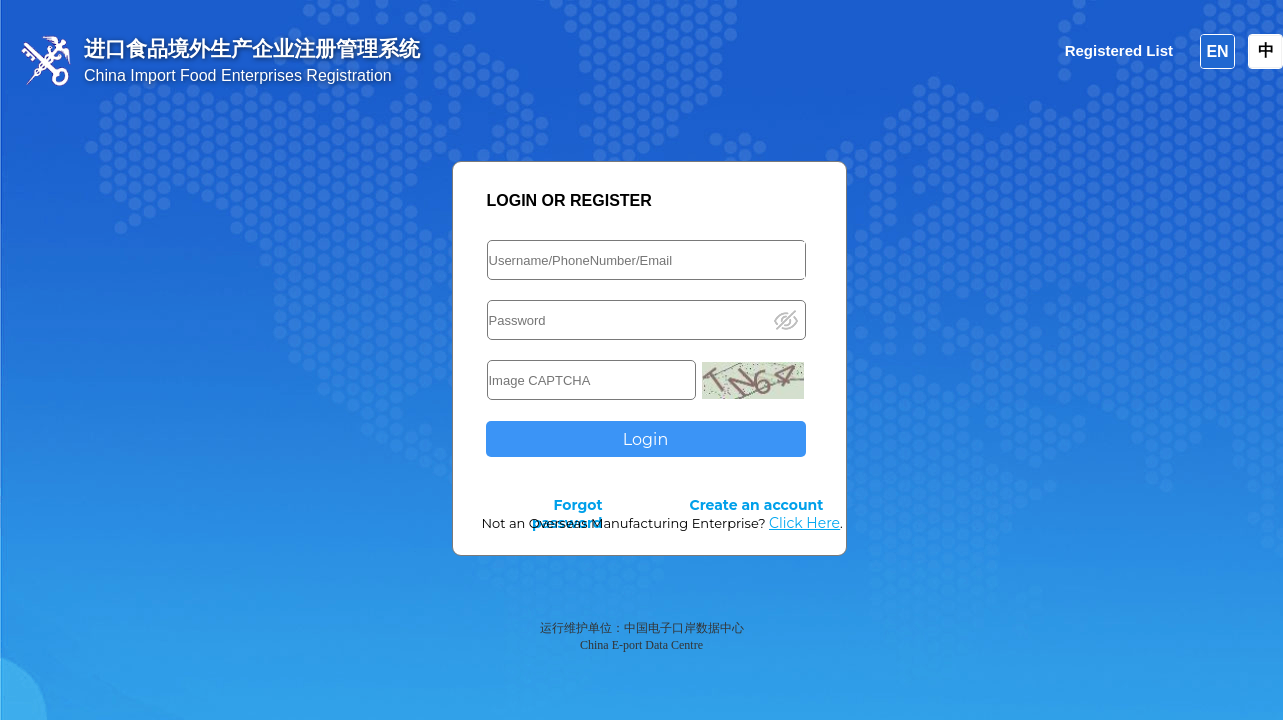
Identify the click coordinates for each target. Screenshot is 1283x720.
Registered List (1119, 50)
